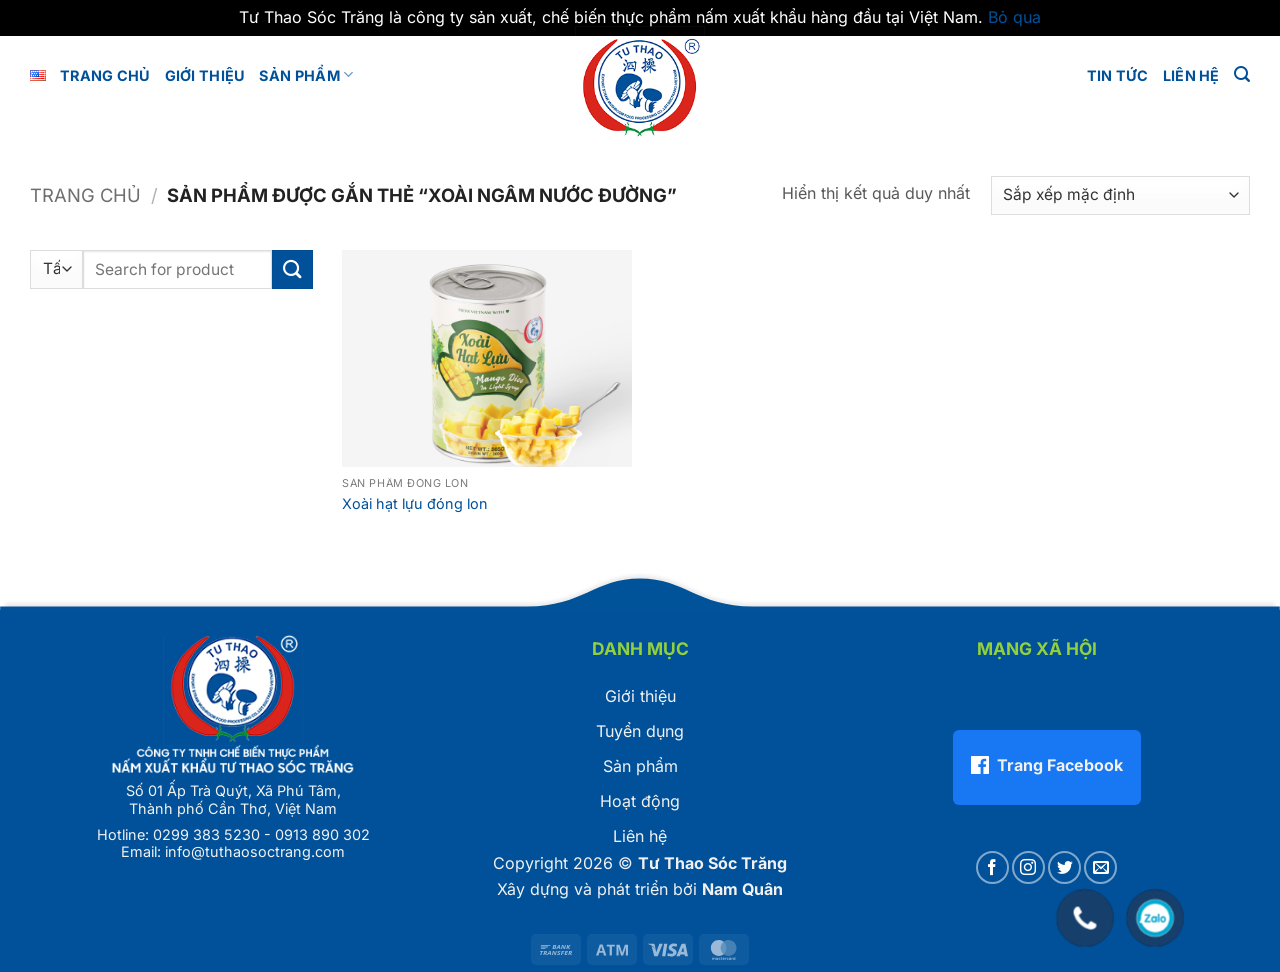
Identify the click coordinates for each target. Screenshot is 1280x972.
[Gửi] (292, 269)
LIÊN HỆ (1191, 75)
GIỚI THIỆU (205, 75)
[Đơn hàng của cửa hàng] (1120, 195)
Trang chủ (105, 75)
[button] (1242, 74)
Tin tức (1118, 75)
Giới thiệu (640, 696)
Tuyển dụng (640, 731)
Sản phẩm (306, 74)
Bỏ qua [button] (1014, 17)
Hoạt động (640, 801)
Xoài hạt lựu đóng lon (415, 503)
